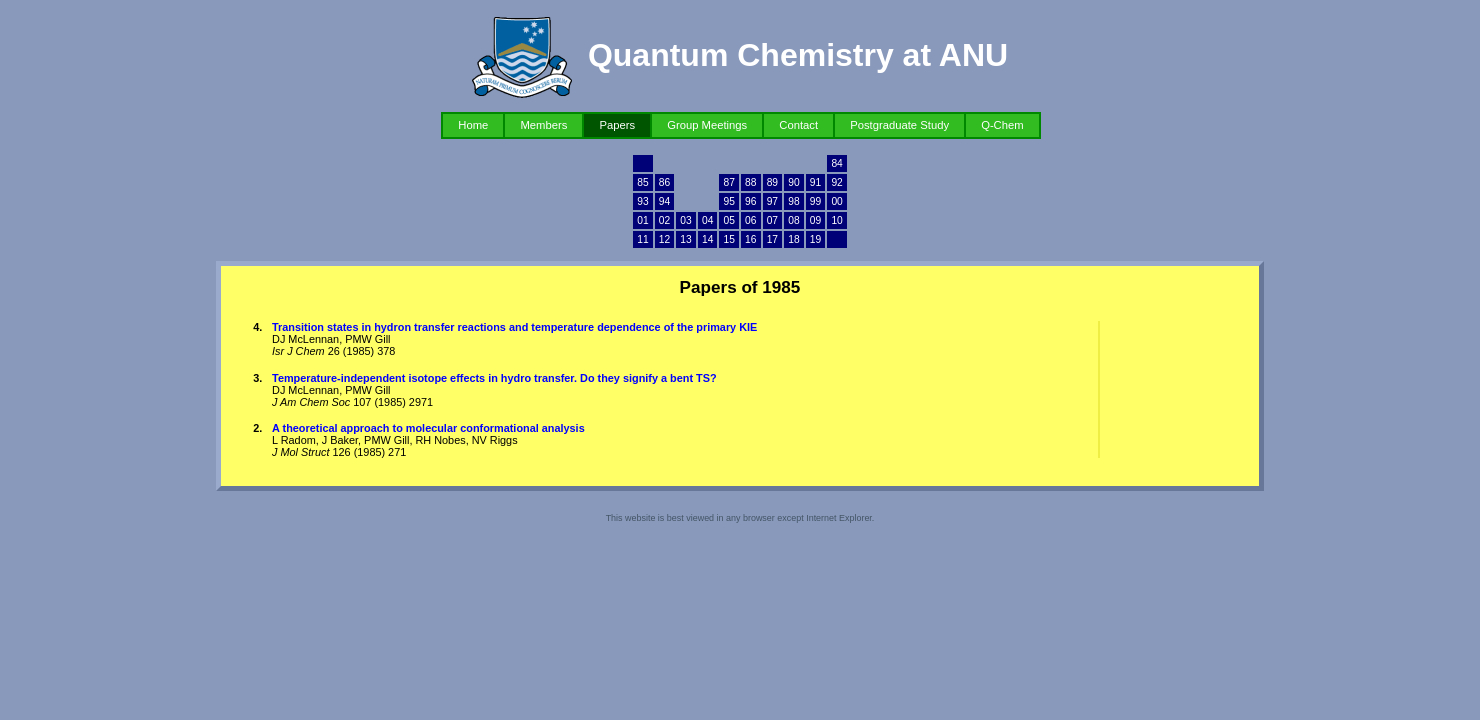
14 (707, 239)
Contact (798, 125)
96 (750, 201)
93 (642, 201)
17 (772, 239)
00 (836, 201)
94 (664, 201)
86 (664, 182)
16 (750, 239)
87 (729, 182)
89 (772, 182)
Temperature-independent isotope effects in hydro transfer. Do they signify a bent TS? (494, 378)
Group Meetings (707, 125)
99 (815, 201)
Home (473, 125)
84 (836, 163)
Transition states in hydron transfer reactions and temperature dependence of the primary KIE (514, 327)
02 (664, 220)
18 (793, 239)
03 (685, 220)
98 (793, 201)
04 (707, 220)
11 (642, 239)
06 (750, 220)
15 (729, 239)
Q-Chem (1002, 125)
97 (772, 201)
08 (793, 220)
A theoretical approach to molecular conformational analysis (428, 428)
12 (664, 239)
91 (815, 182)
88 (750, 182)
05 (729, 220)
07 (772, 220)
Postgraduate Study (899, 125)
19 (815, 239)
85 (642, 182)
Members (543, 125)
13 (685, 239)
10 (836, 220)
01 (642, 220)
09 (815, 220)
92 (836, 182)
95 (729, 201)
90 (793, 182)
